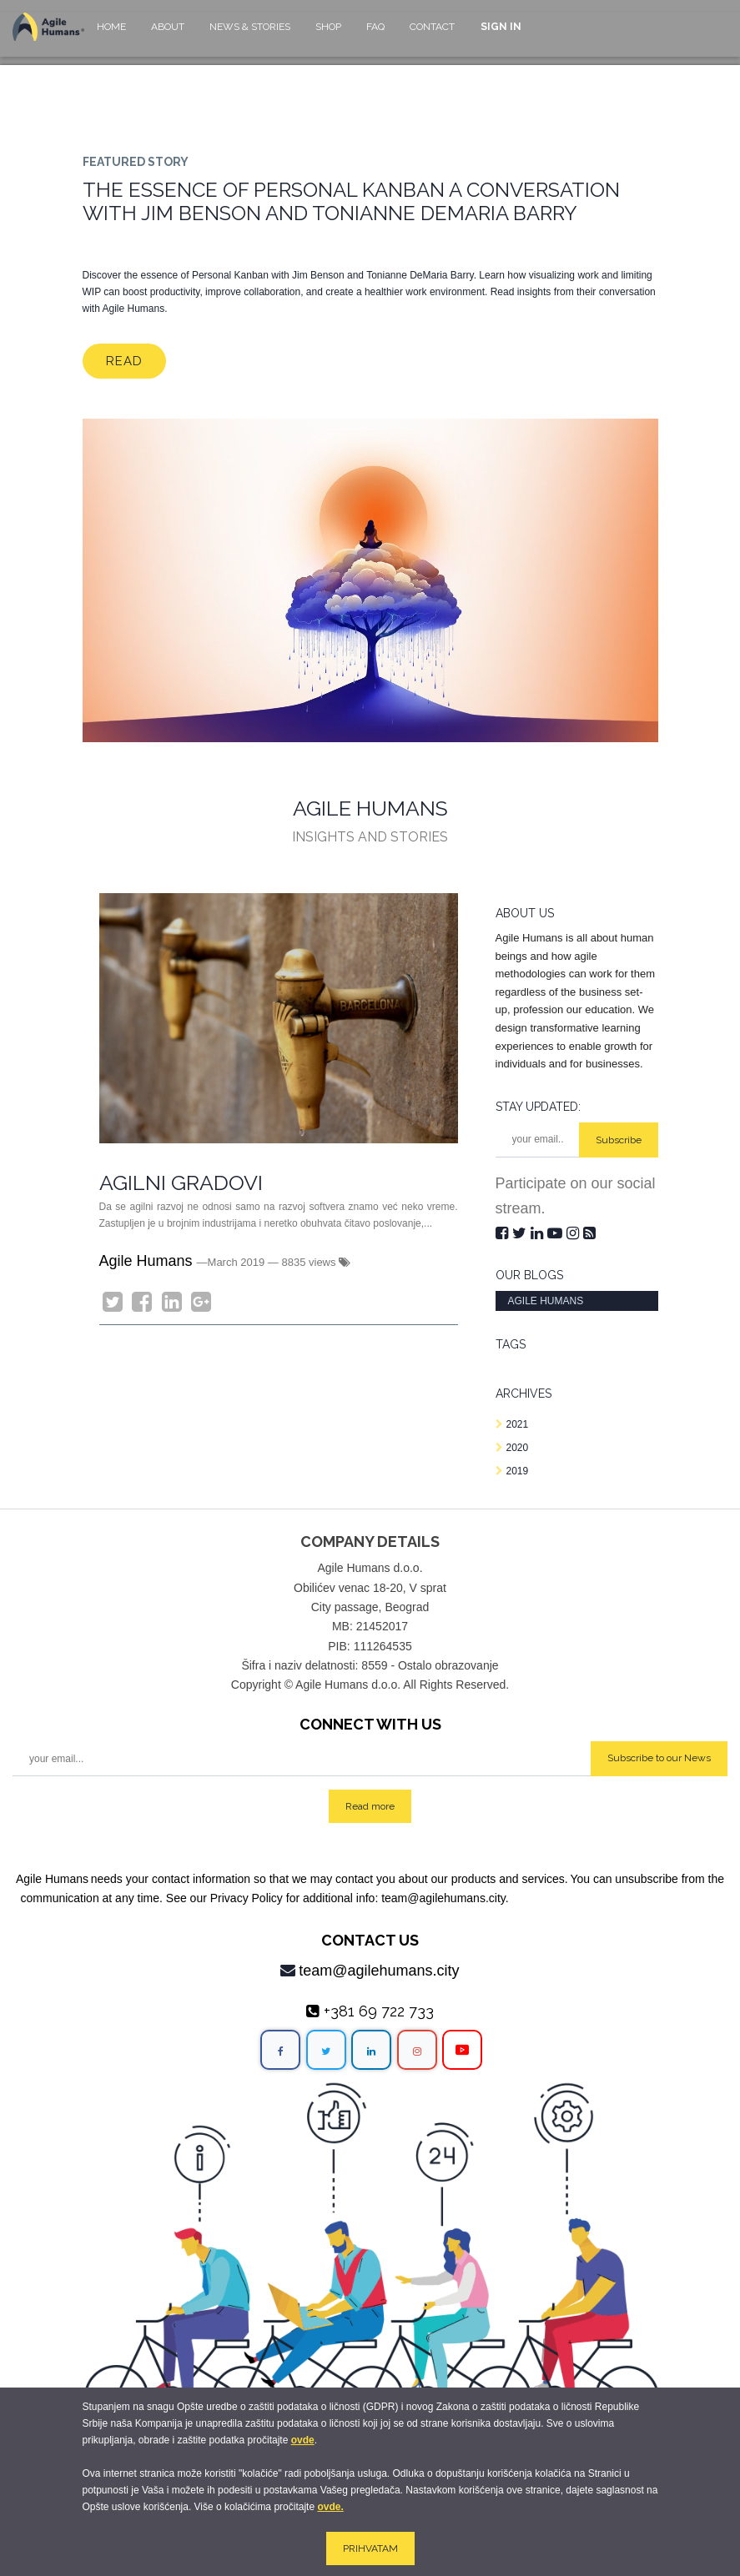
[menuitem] (111, 35)
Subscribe (619, 1140)
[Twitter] (113, 1301)
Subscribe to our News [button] (659, 1758)
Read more (370, 1806)
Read (124, 361)
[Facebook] (142, 1301)
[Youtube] (556, 1233)
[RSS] (589, 1233)
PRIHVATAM (370, 2548)
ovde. (330, 2507)
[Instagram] (574, 1233)
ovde (303, 2440)
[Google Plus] (201, 1301)
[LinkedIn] (172, 1301)
